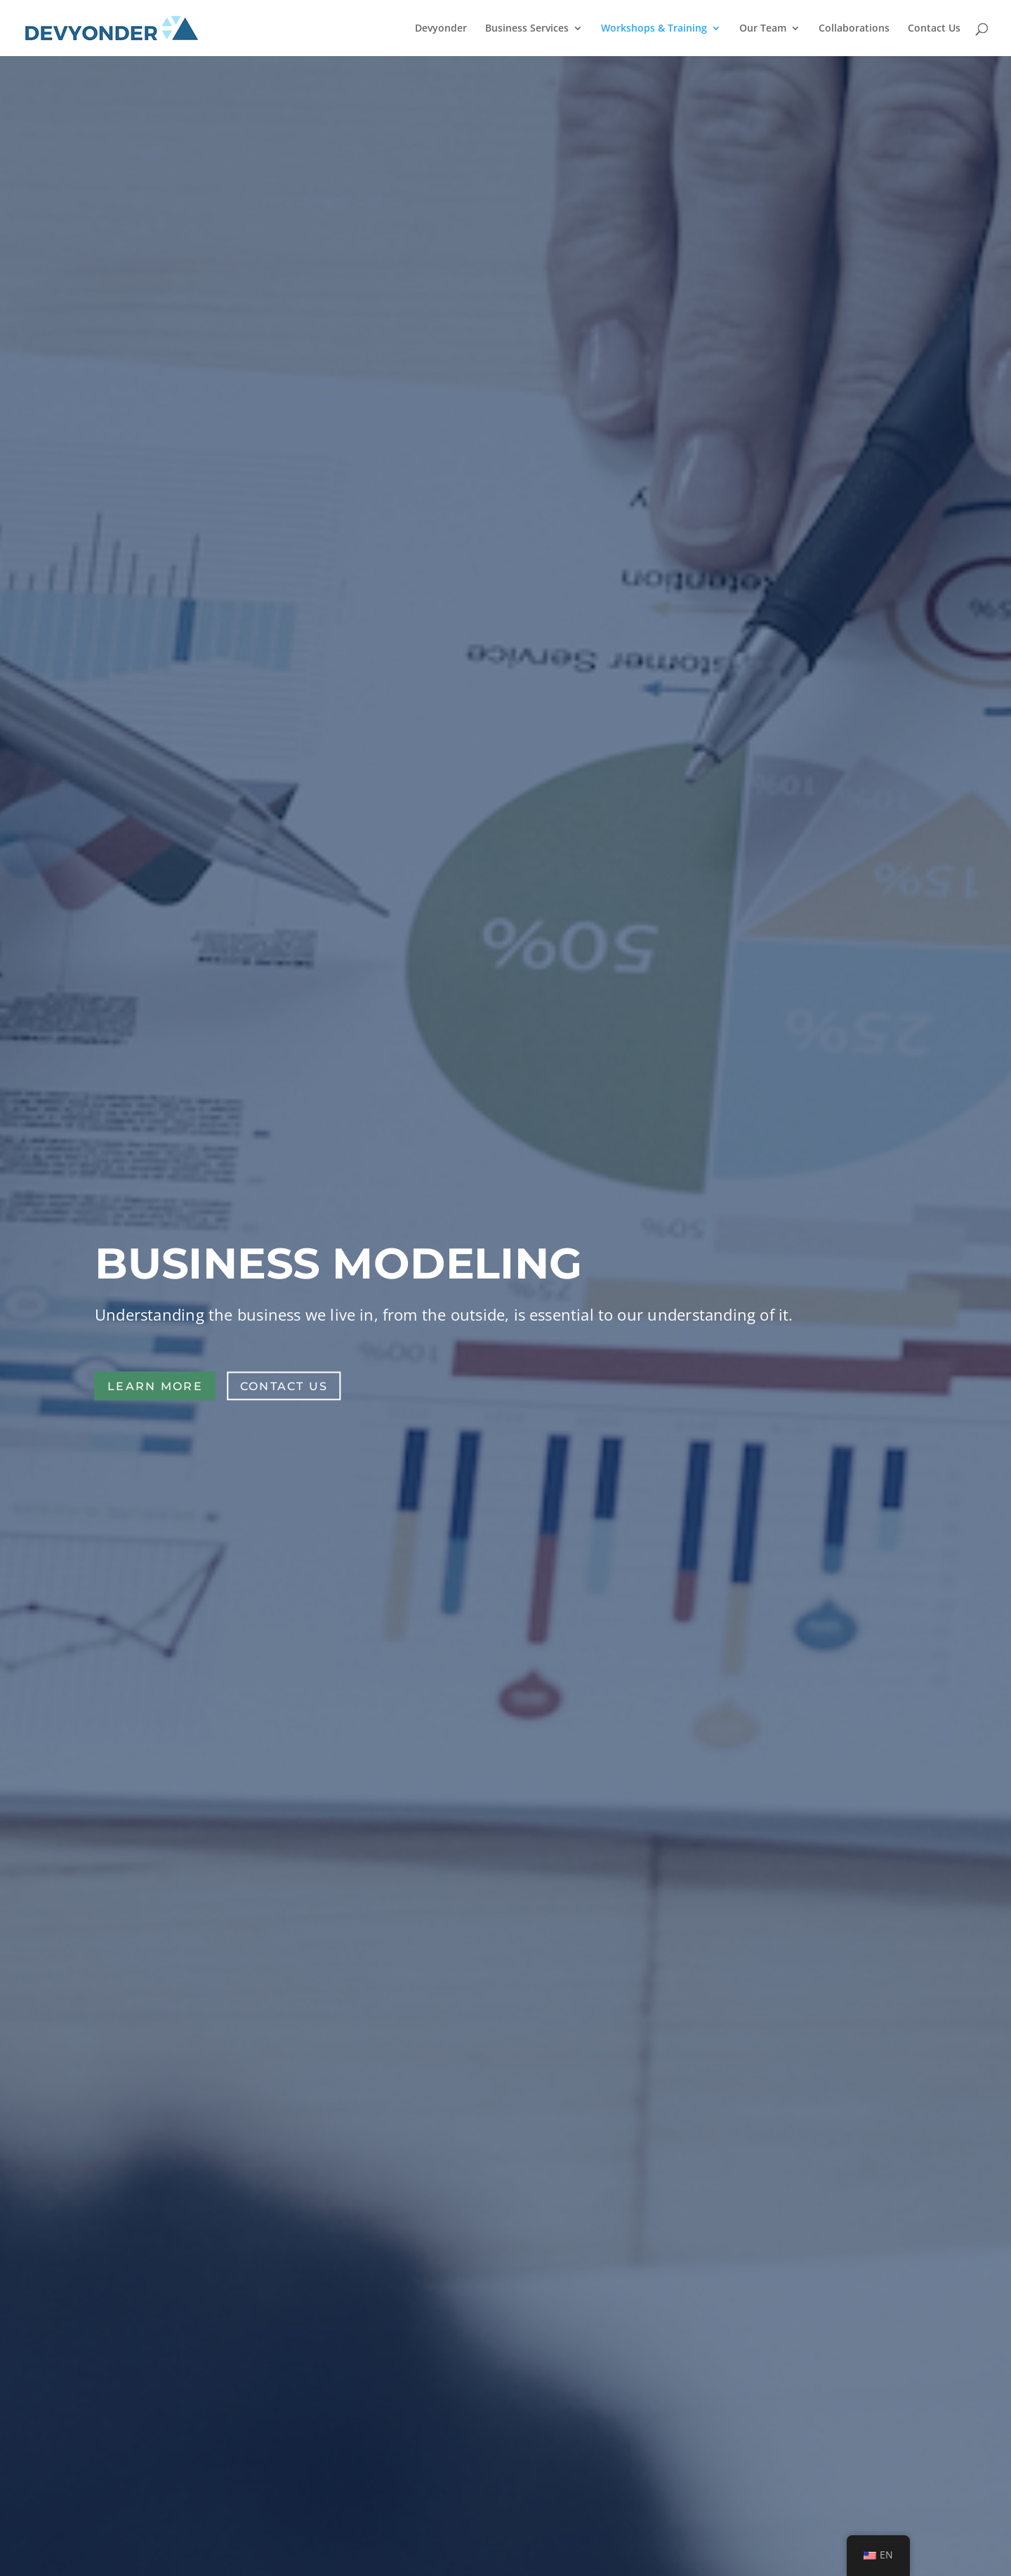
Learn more (155, 1385)
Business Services (527, 28)
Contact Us (934, 28)
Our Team (762, 28)
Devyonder (441, 28)
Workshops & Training (654, 28)
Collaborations (854, 28)
